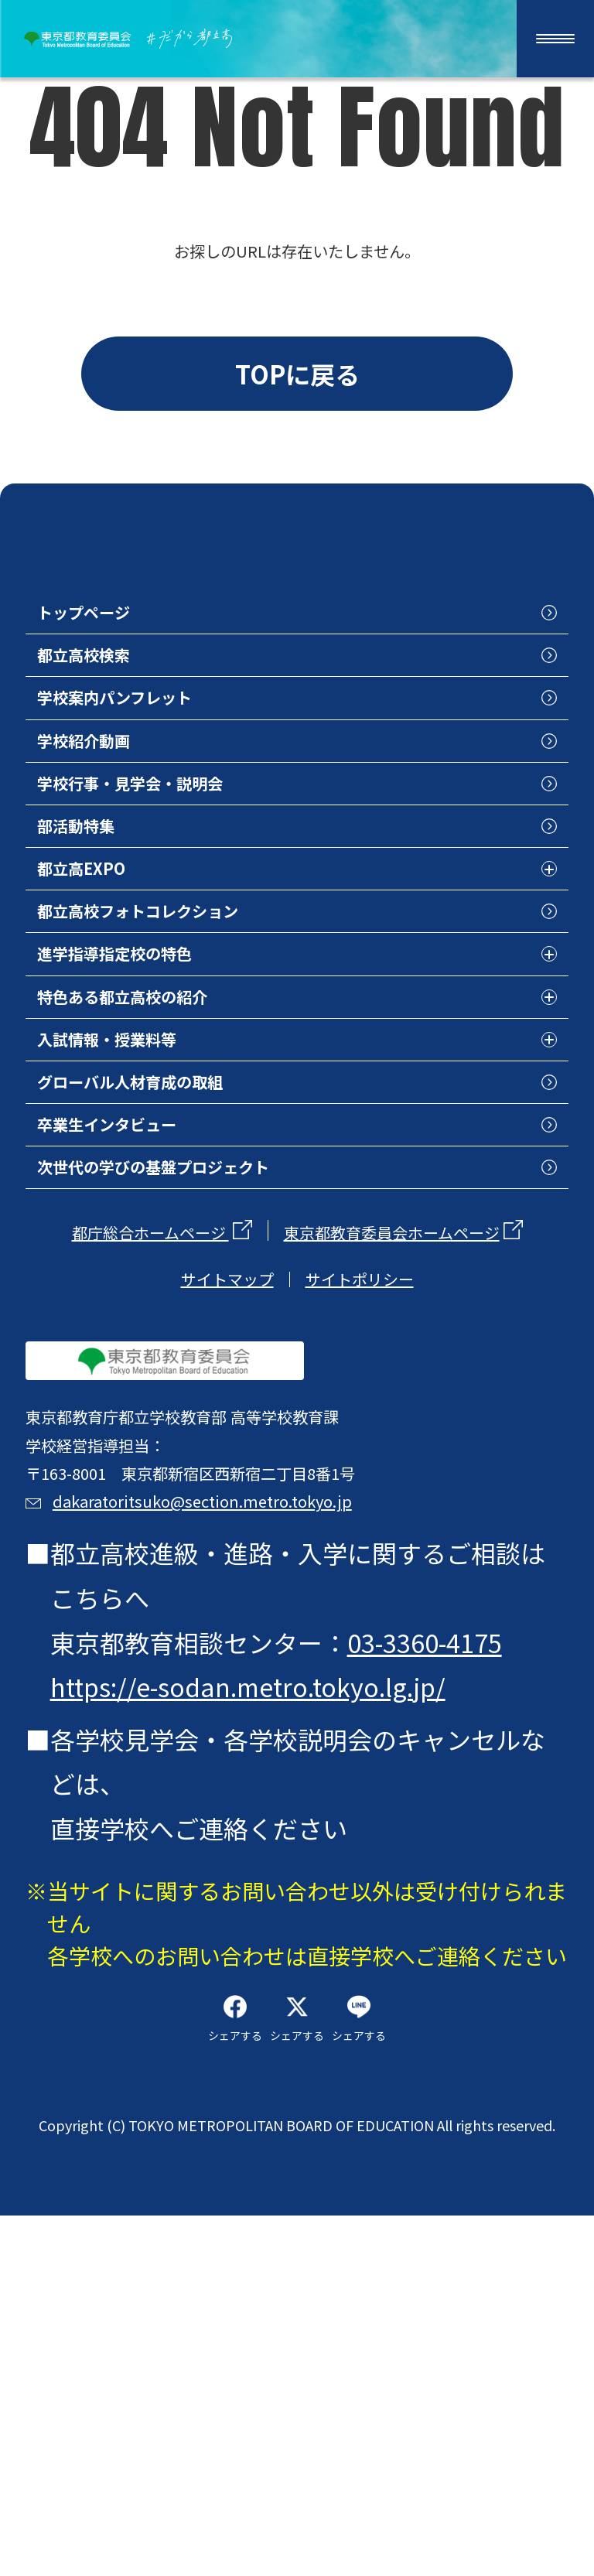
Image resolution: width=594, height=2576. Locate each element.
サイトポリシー (360, 1491)
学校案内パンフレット (167, 783)
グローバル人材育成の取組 (191, 1266)
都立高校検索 (117, 729)
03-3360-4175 (430, 1929)
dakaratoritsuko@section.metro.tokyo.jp (310, 1771)
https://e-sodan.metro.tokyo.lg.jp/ (253, 1974)
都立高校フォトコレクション (203, 1052)
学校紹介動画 (117, 837)
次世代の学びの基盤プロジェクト (228, 1374)
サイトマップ (227, 1491)
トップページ (116, 676)
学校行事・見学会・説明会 (191, 891)
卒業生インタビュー (154, 1320)
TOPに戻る (297, 388)
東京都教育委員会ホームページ (392, 1444)
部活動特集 (104, 944)
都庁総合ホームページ (150, 1444)
